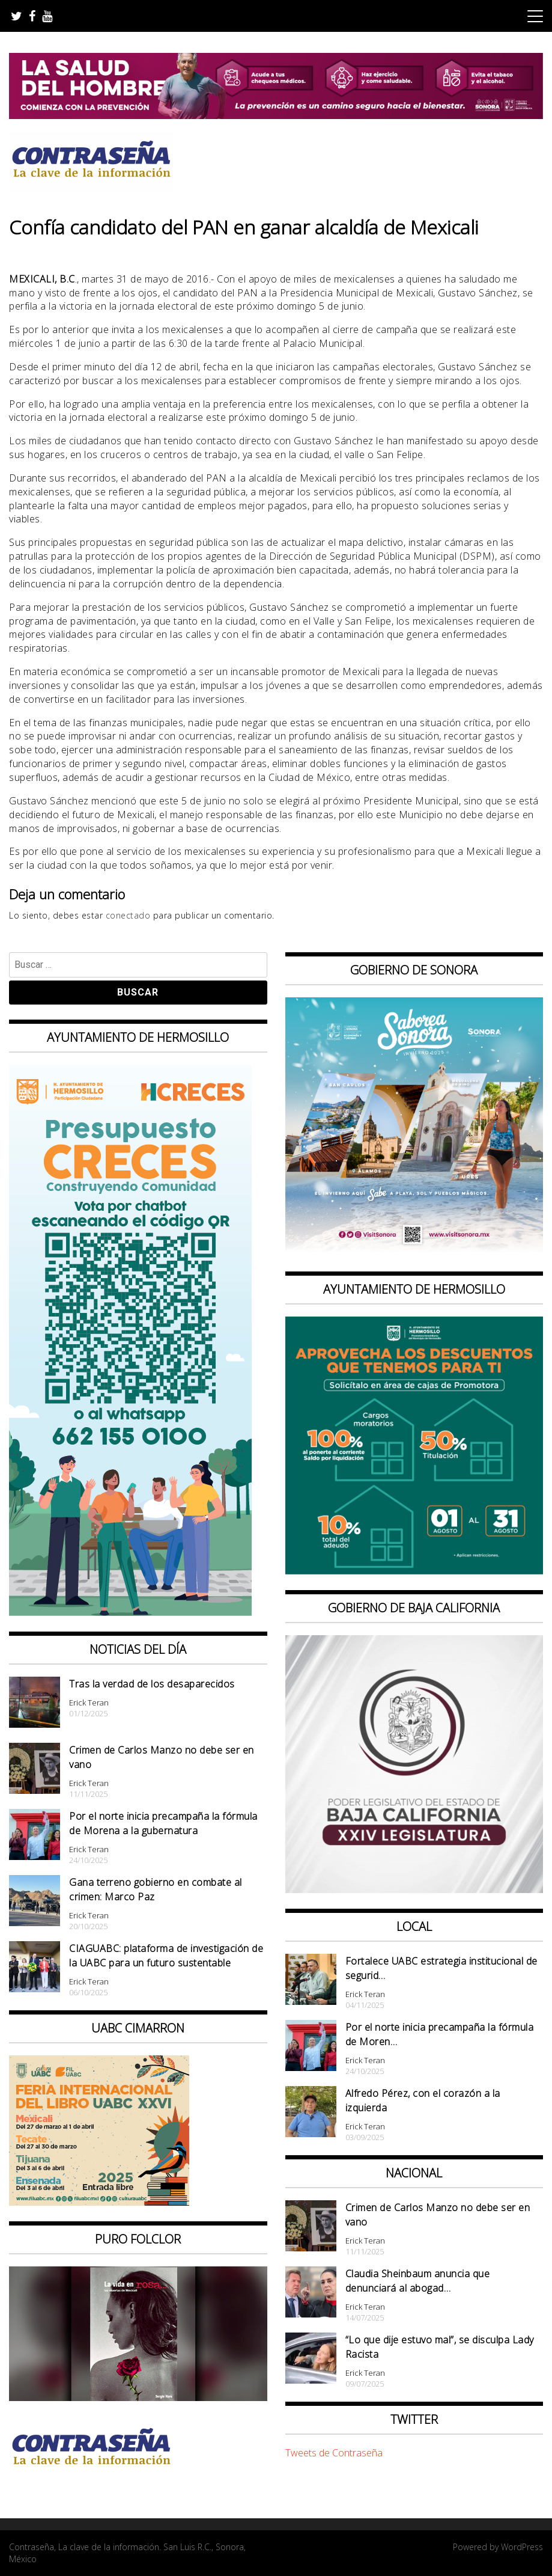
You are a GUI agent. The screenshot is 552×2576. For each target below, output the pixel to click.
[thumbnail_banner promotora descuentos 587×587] (414, 1570)
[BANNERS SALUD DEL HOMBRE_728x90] (276, 115)
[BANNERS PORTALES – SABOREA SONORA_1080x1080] (414, 1252)
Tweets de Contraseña (334, 2452)
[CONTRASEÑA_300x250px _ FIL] (99, 2202)
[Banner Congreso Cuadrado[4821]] (414, 1889)
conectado (128, 915)
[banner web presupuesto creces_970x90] (130, 1612)
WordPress (522, 2547)
